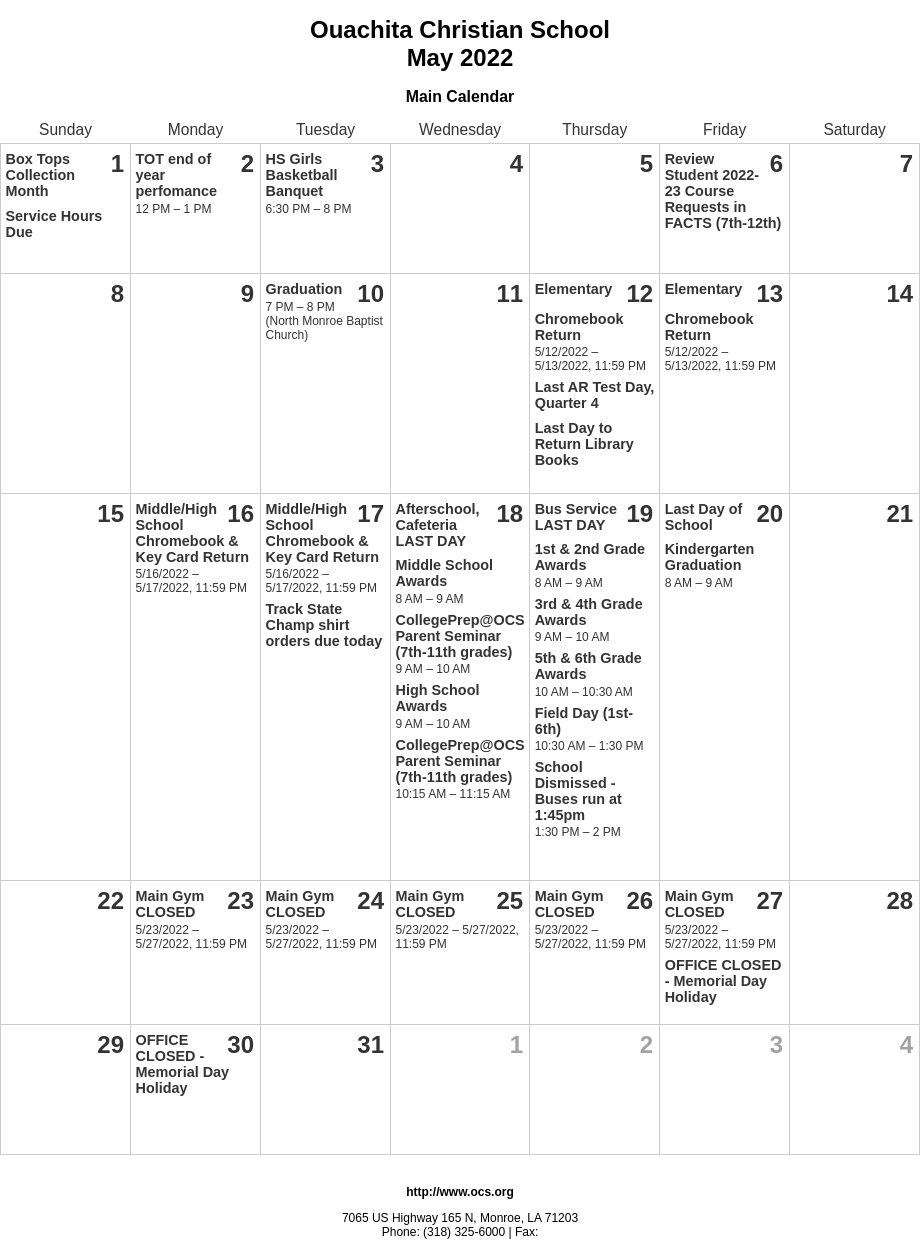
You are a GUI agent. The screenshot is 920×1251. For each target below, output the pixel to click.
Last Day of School (704, 517)
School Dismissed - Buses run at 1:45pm (578, 791)
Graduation (304, 289)
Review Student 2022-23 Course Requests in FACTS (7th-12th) (723, 191)
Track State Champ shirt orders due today (324, 625)
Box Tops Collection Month (41, 175)
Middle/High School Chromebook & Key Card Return (193, 533)
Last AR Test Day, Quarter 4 (595, 395)
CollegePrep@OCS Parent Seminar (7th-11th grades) (460, 636)
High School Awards (438, 698)
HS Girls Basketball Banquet (302, 175)
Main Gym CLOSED (170, 904)
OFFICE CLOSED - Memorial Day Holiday (723, 981)
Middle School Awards (445, 573)
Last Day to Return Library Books (584, 444)
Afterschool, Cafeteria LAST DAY (438, 525)
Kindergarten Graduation (710, 557)
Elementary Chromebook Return (579, 312)
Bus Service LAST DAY (576, 517)
